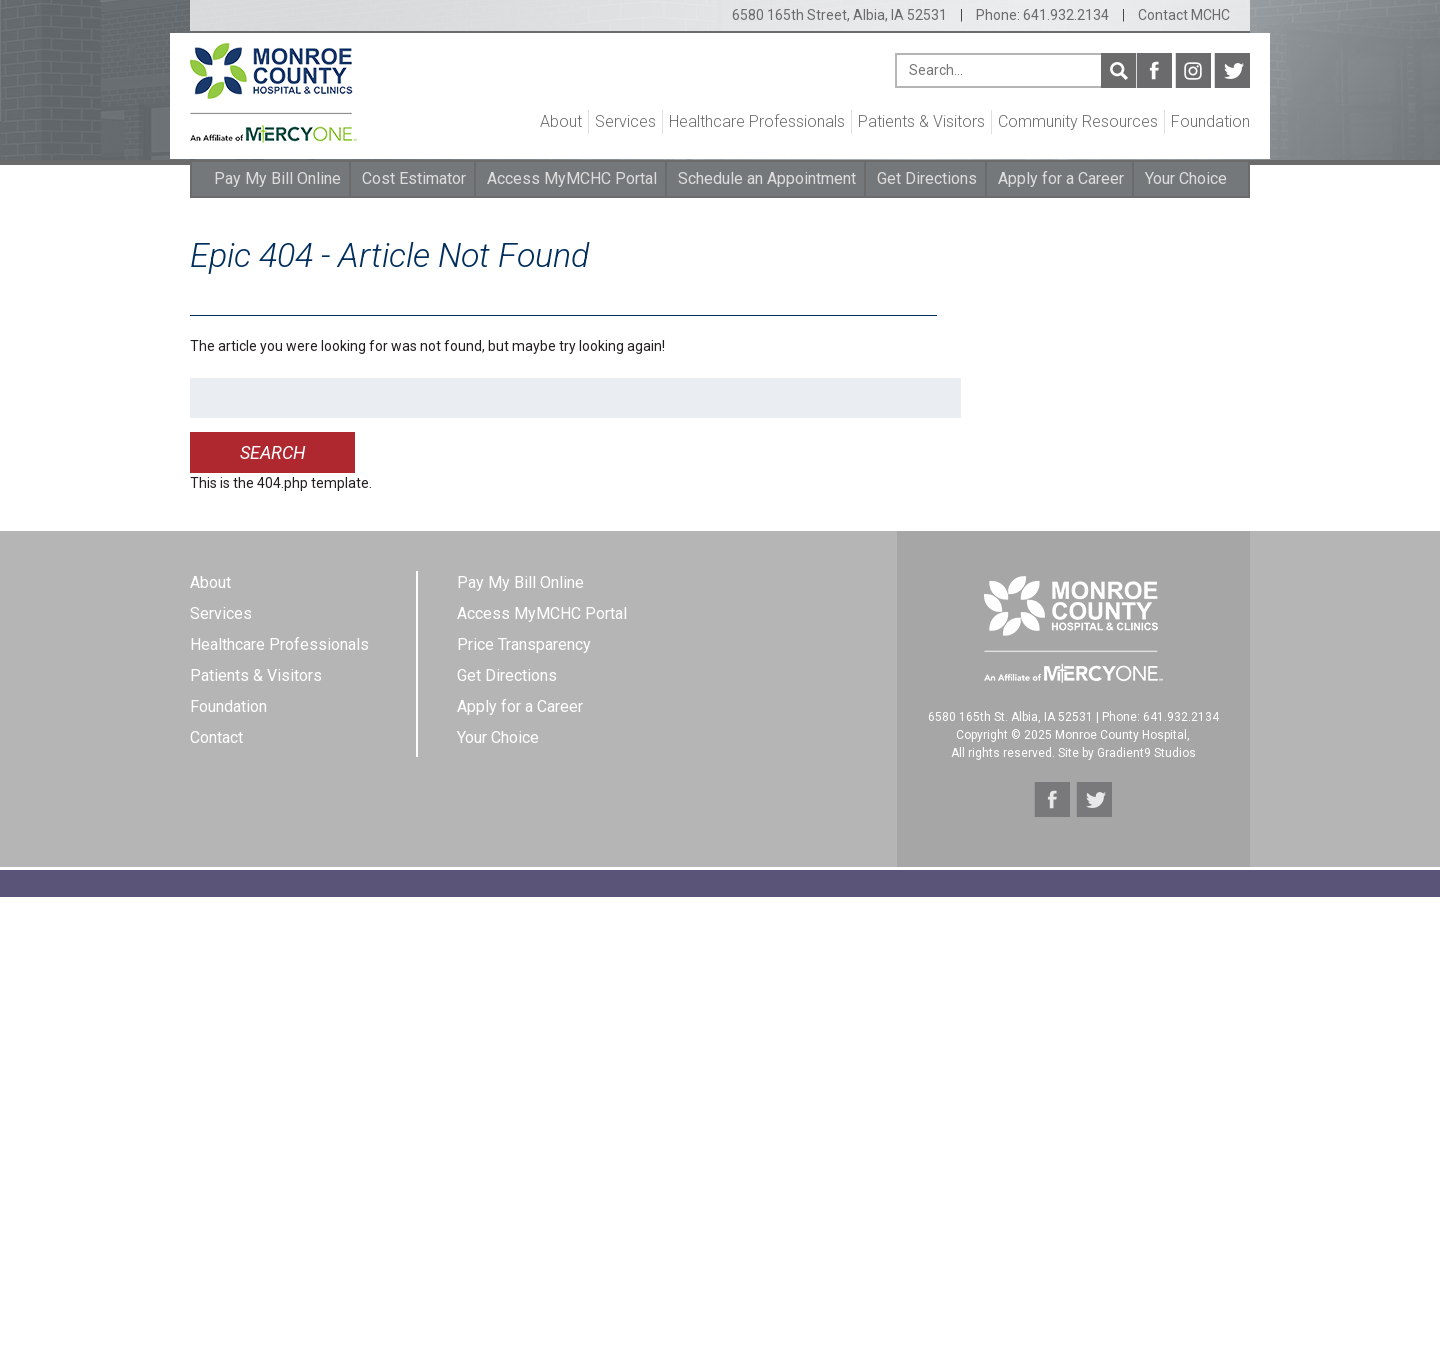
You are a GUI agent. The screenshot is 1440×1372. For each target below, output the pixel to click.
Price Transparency (524, 644)
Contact (216, 737)
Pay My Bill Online (277, 178)
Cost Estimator (414, 178)
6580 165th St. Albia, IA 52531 (1010, 717)
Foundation (1210, 121)
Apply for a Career (1061, 178)
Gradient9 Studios (1146, 753)
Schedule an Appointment (767, 178)
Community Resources (1078, 121)
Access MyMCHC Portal (572, 178)
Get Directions (927, 178)
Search (1118, 70)
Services (625, 121)
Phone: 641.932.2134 (1042, 15)
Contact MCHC (1184, 15)
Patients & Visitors (921, 121)
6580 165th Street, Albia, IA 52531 (839, 15)
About (561, 121)
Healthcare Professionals (757, 121)
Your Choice (1186, 178)
